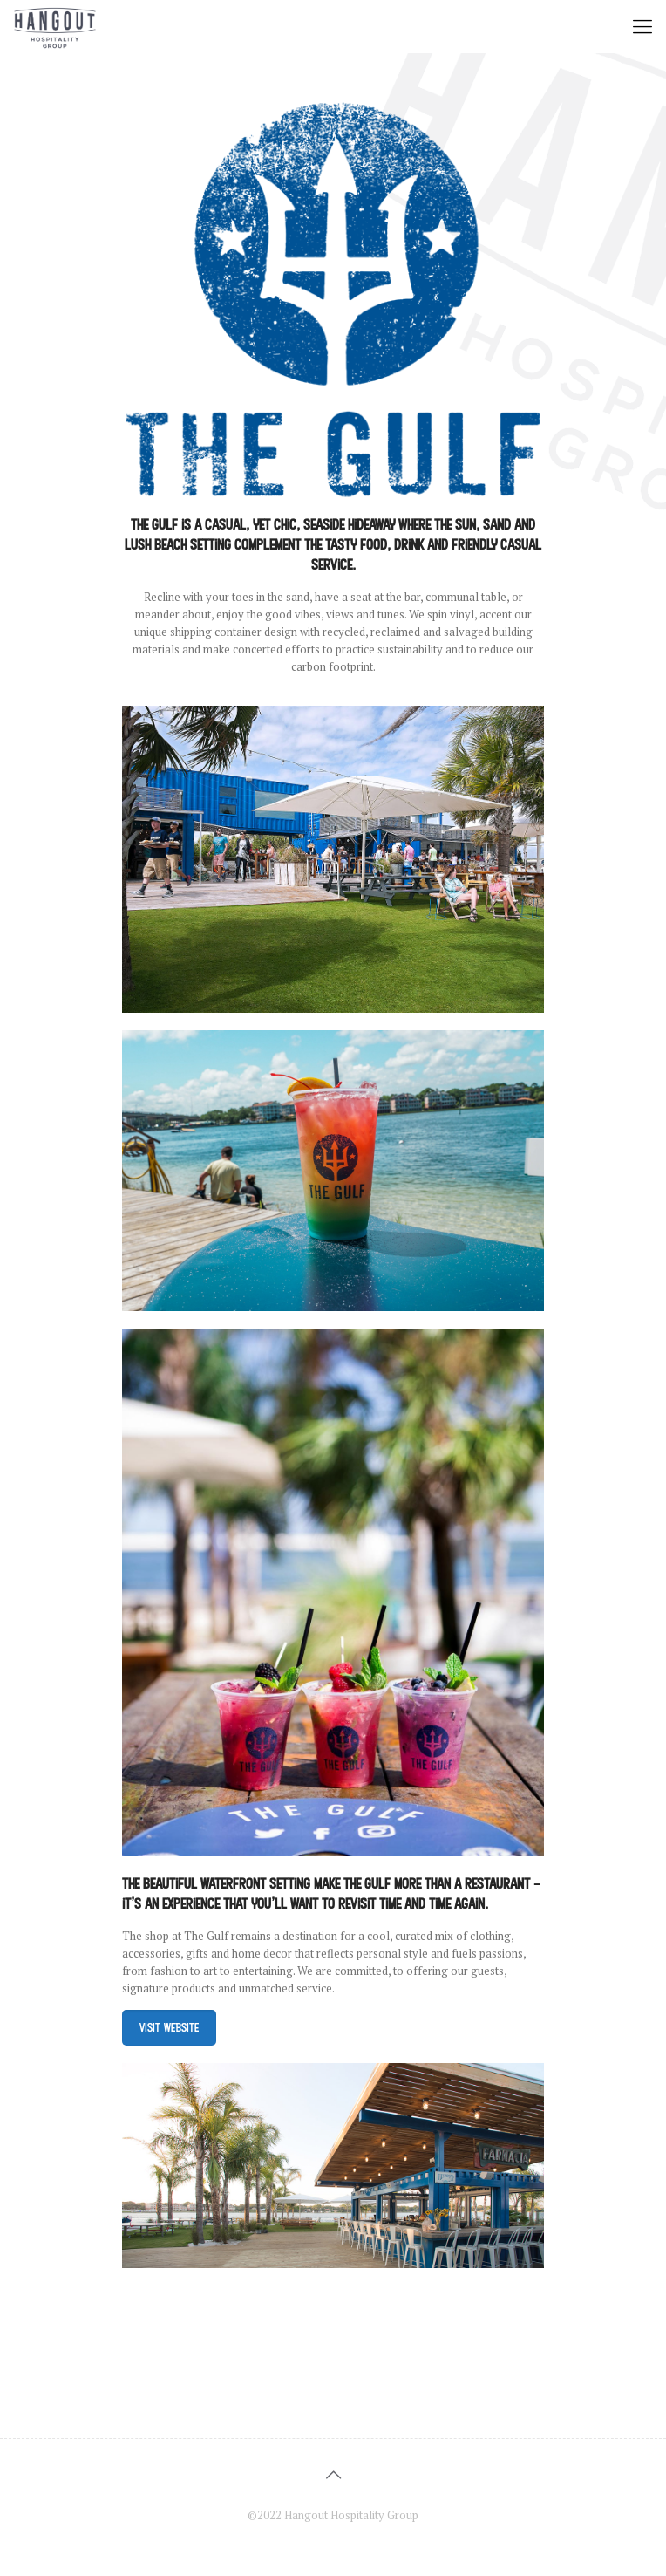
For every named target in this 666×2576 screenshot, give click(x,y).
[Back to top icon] (333, 2474)
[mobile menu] (642, 26)
